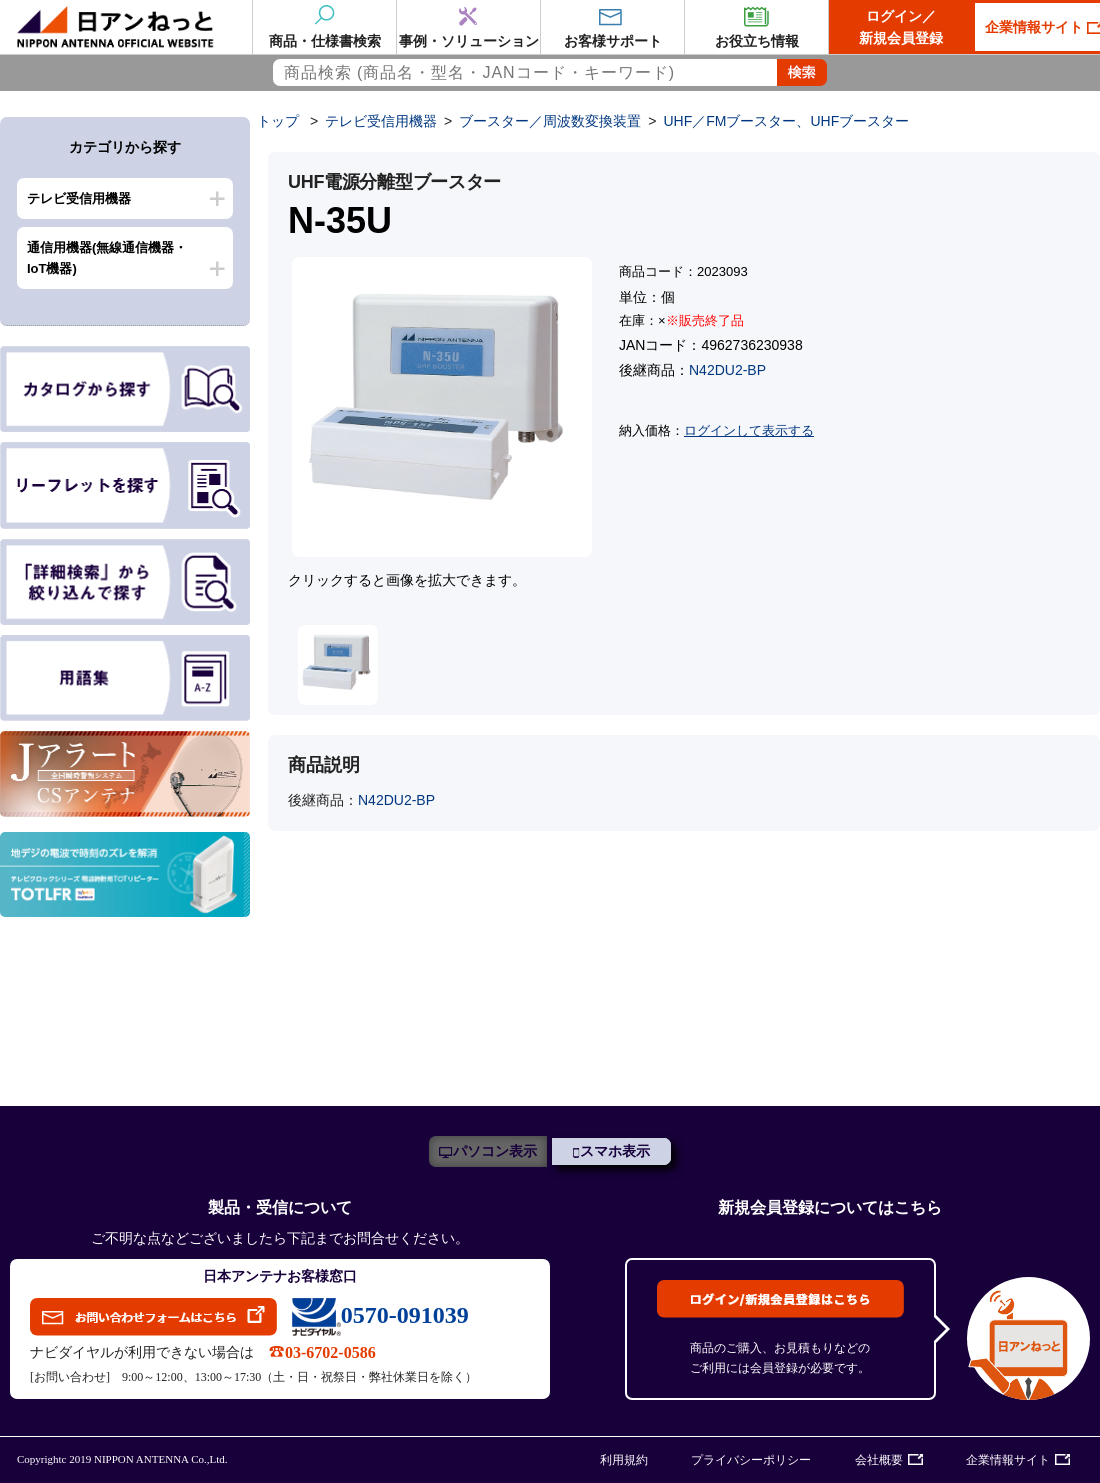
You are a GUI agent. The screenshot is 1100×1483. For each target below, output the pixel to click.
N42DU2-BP (727, 370)
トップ (278, 121)
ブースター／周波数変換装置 (550, 121)
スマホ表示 (615, 1151)
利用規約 (624, 1460)
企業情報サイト (1008, 1460)
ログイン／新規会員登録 (901, 27)
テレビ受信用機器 (79, 198)
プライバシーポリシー (751, 1460)
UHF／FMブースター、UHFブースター (786, 121)
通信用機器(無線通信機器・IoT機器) (107, 258)
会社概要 (879, 1460)
